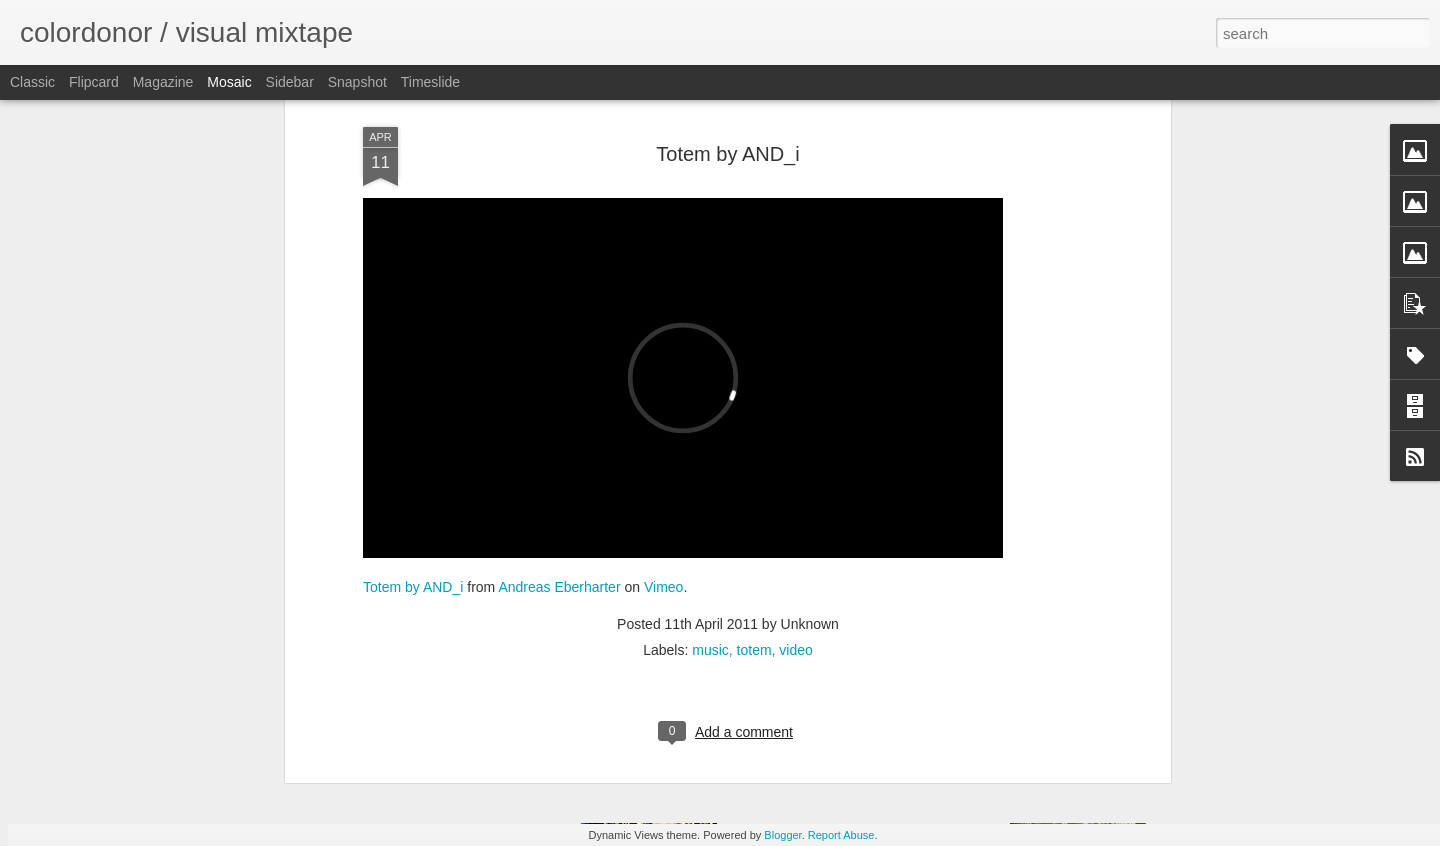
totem (754, 528)
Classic (32, 82)
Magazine (163, 82)
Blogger (782, 835)
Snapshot (357, 82)
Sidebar (290, 82)
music (710, 528)
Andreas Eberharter (559, 464)
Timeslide (430, 82)
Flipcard (94, 82)
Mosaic (229, 82)
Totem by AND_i (413, 464)
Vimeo (663, 464)
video (795, 528)
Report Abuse (841, 835)
